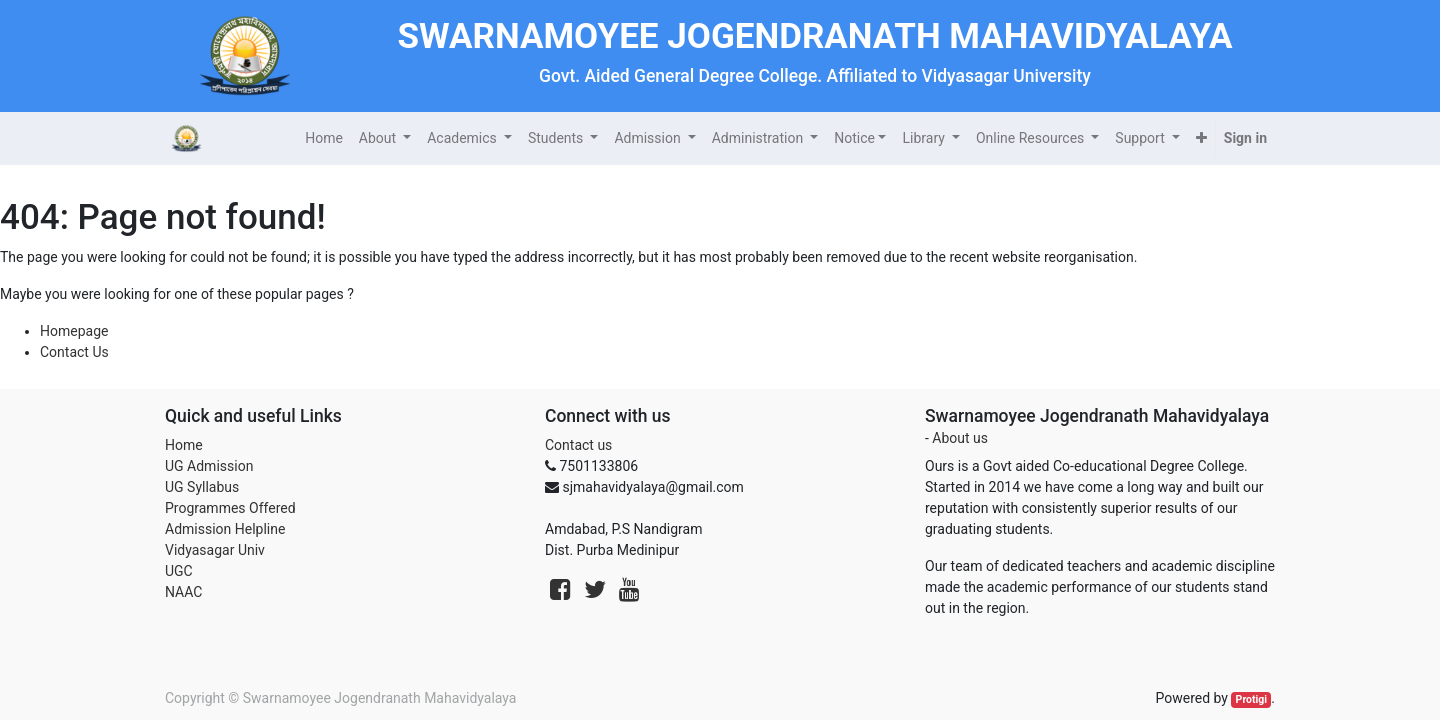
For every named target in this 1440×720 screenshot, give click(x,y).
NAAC (183, 592)
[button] (1201, 138)
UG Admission (209, 466)
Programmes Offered (230, 508)
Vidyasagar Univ (215, 550)
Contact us (578, 445)
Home (184, 445)
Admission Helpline (225, 529)
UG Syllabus (202, 487)
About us (960, 438)
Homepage (74, 331)
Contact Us (74, 352)
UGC (179, 571)
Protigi (1252, 699)
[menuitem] (324, 138)
